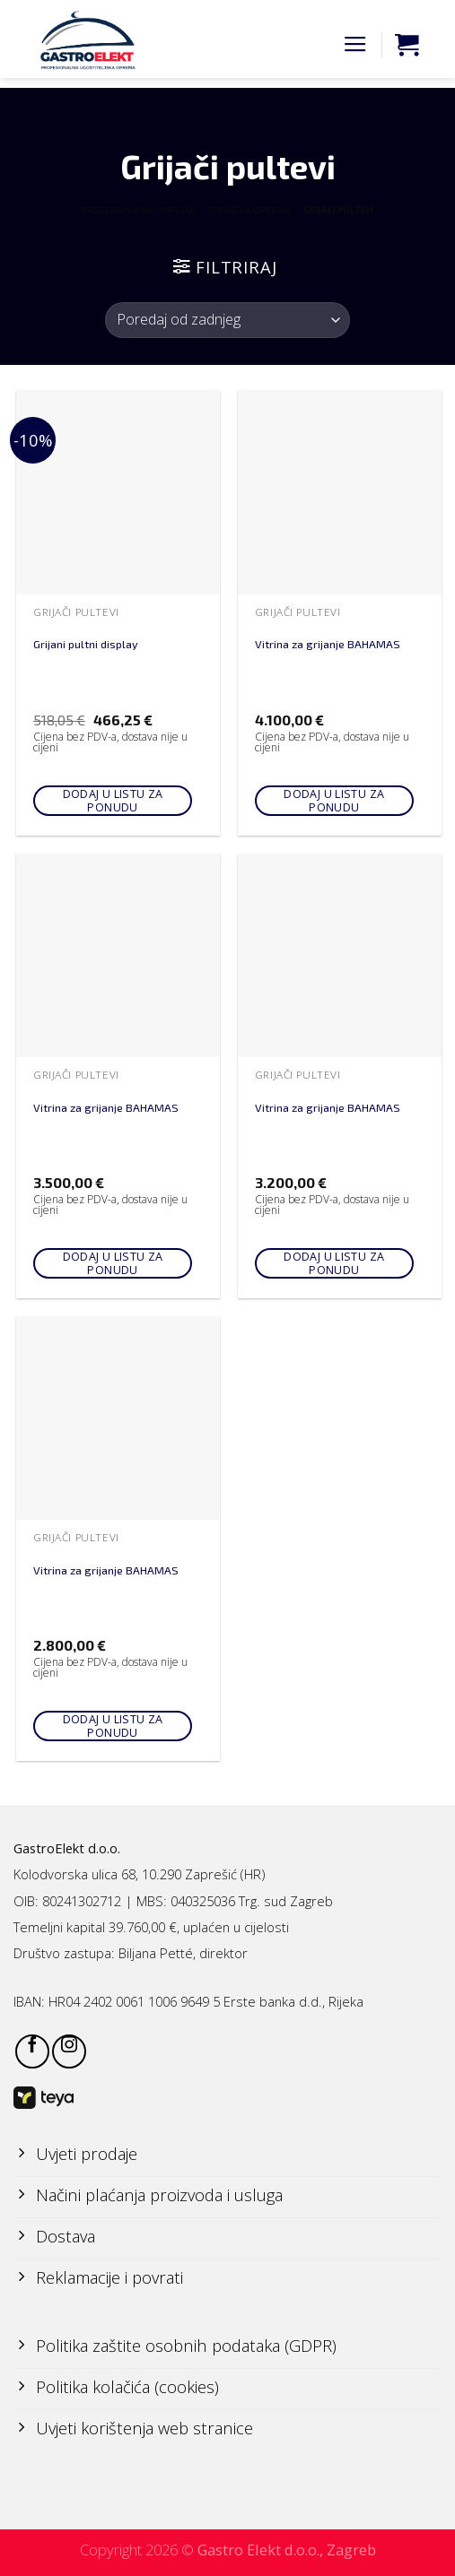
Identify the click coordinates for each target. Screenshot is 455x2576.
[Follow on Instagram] (69, 2051)
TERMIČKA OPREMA (249, 210)
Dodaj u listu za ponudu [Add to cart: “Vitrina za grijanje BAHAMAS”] (334, 800)
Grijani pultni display (85, 644)
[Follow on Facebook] (32, 2051)
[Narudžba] (227, 320)
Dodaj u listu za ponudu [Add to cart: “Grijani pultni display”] (113, 800)
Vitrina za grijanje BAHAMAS (327, 644)
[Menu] (355, 45)
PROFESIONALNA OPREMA (138, 210)
